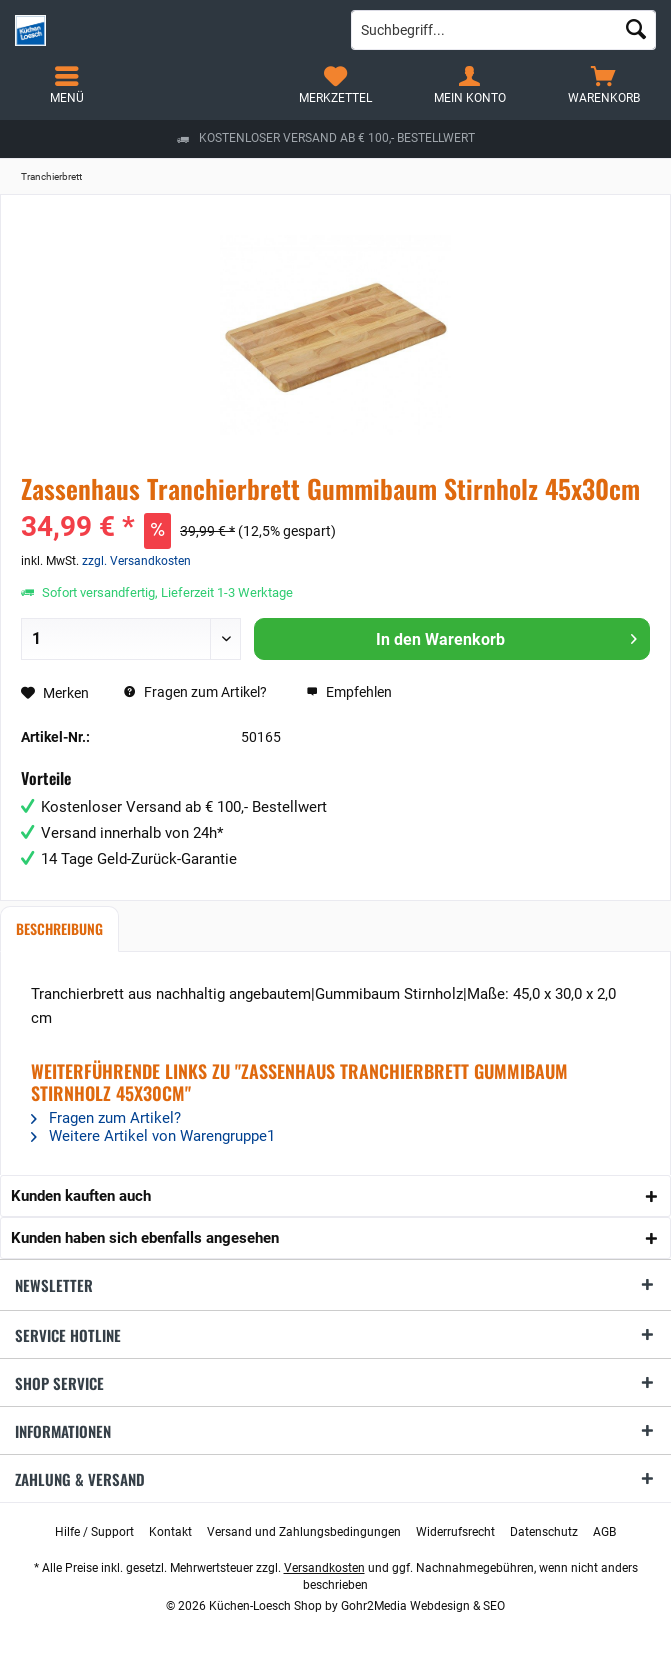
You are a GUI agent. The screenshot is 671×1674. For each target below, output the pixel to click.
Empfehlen (349, 692)
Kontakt (170, 1532)
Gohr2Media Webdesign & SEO (423, 1606)
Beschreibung (59, 928)
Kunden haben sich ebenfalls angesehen (145, 1238)
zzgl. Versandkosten (136, 561)
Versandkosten (324, 1568)
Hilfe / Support (94, 1532)
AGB (604, 1532)
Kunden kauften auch (81, 1196)
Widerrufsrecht (455, 1532)
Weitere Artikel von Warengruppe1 (153, 1136)
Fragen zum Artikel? (195, 692)
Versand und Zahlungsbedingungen (304, 1532)
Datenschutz (544, 1532)
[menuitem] (604, 85)
